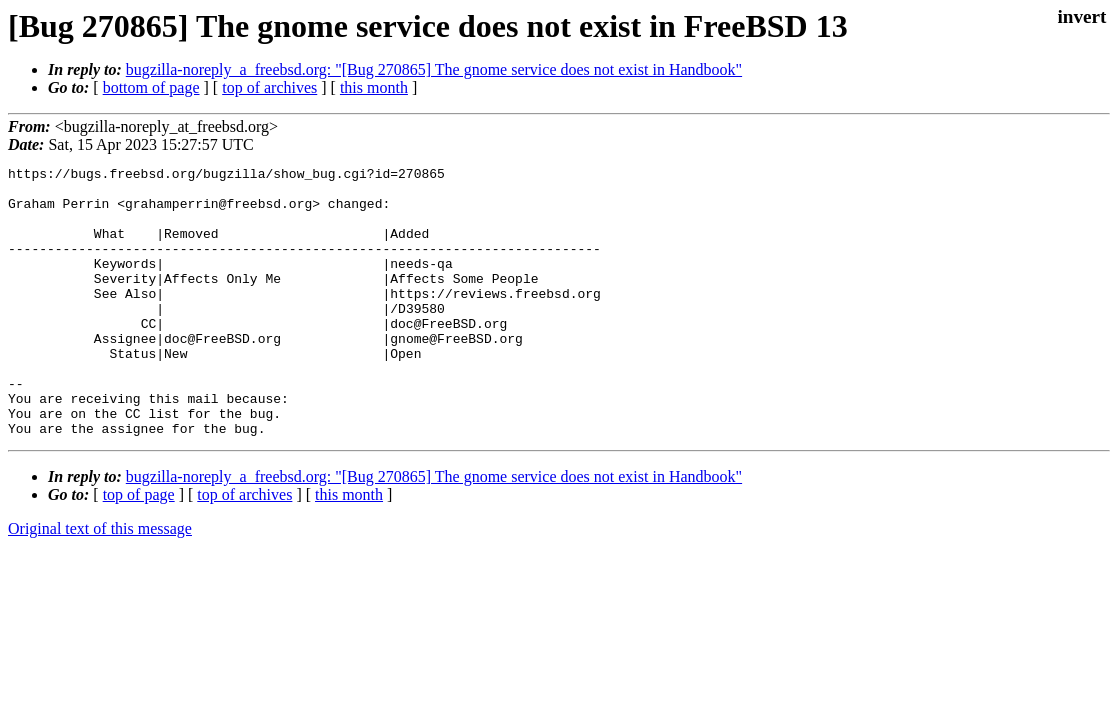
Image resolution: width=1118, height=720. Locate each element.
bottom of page (151, 87)
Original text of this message (100, 582)
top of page (139, 548)
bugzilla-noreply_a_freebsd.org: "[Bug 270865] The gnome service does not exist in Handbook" (434, 69)
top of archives (269, 87)
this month (374, 87)
